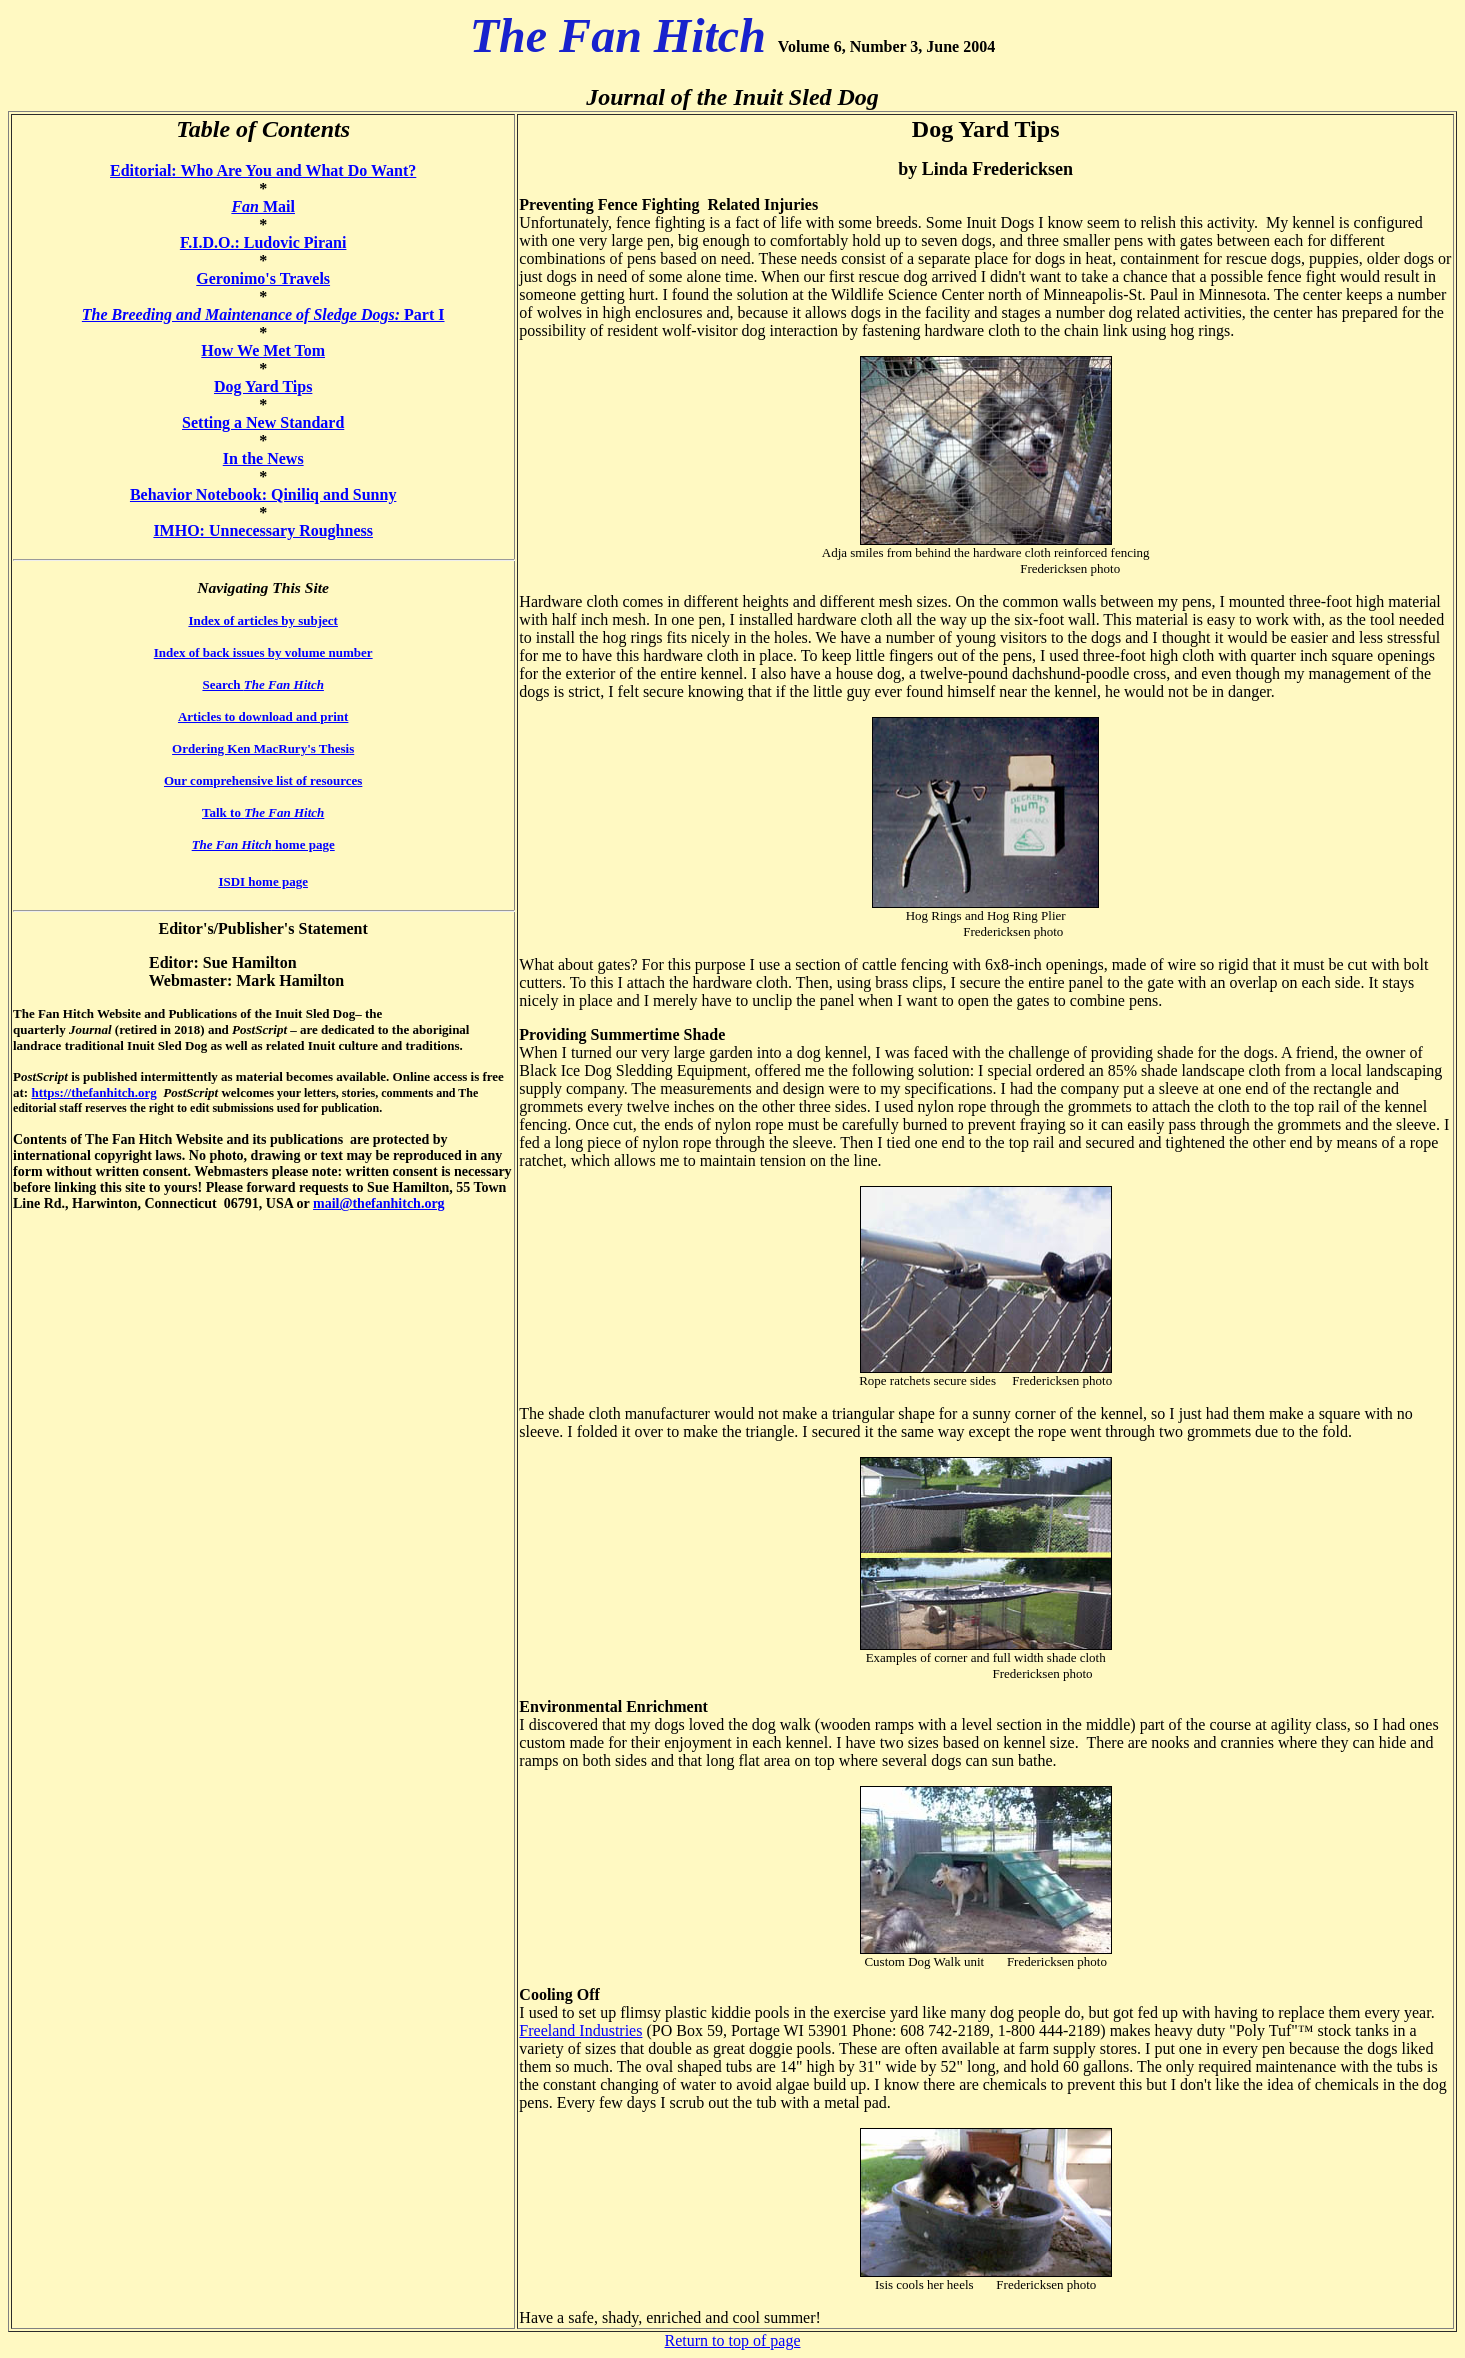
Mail (263, 206)
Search (262, 684)
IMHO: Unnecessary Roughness (263, 530)
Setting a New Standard (263, 422)
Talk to (263, 812)
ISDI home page (263, 881)
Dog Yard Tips (263, 386)
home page (263, 844)
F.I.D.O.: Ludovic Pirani (263, 242)
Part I (263, 314)
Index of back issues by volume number (263, 652)
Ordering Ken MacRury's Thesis (263, 748)
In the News (263, 458)
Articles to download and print (263, 716)
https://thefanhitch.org (93, 1092)
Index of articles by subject (263, 620)
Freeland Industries (580, 2030)
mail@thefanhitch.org (379, 1203)
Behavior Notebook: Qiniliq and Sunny (263, 494)
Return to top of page (733, 2340)
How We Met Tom (263, 350)
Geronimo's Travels (263, 278)
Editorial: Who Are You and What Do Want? (263, 170)
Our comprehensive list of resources (263, 780)
